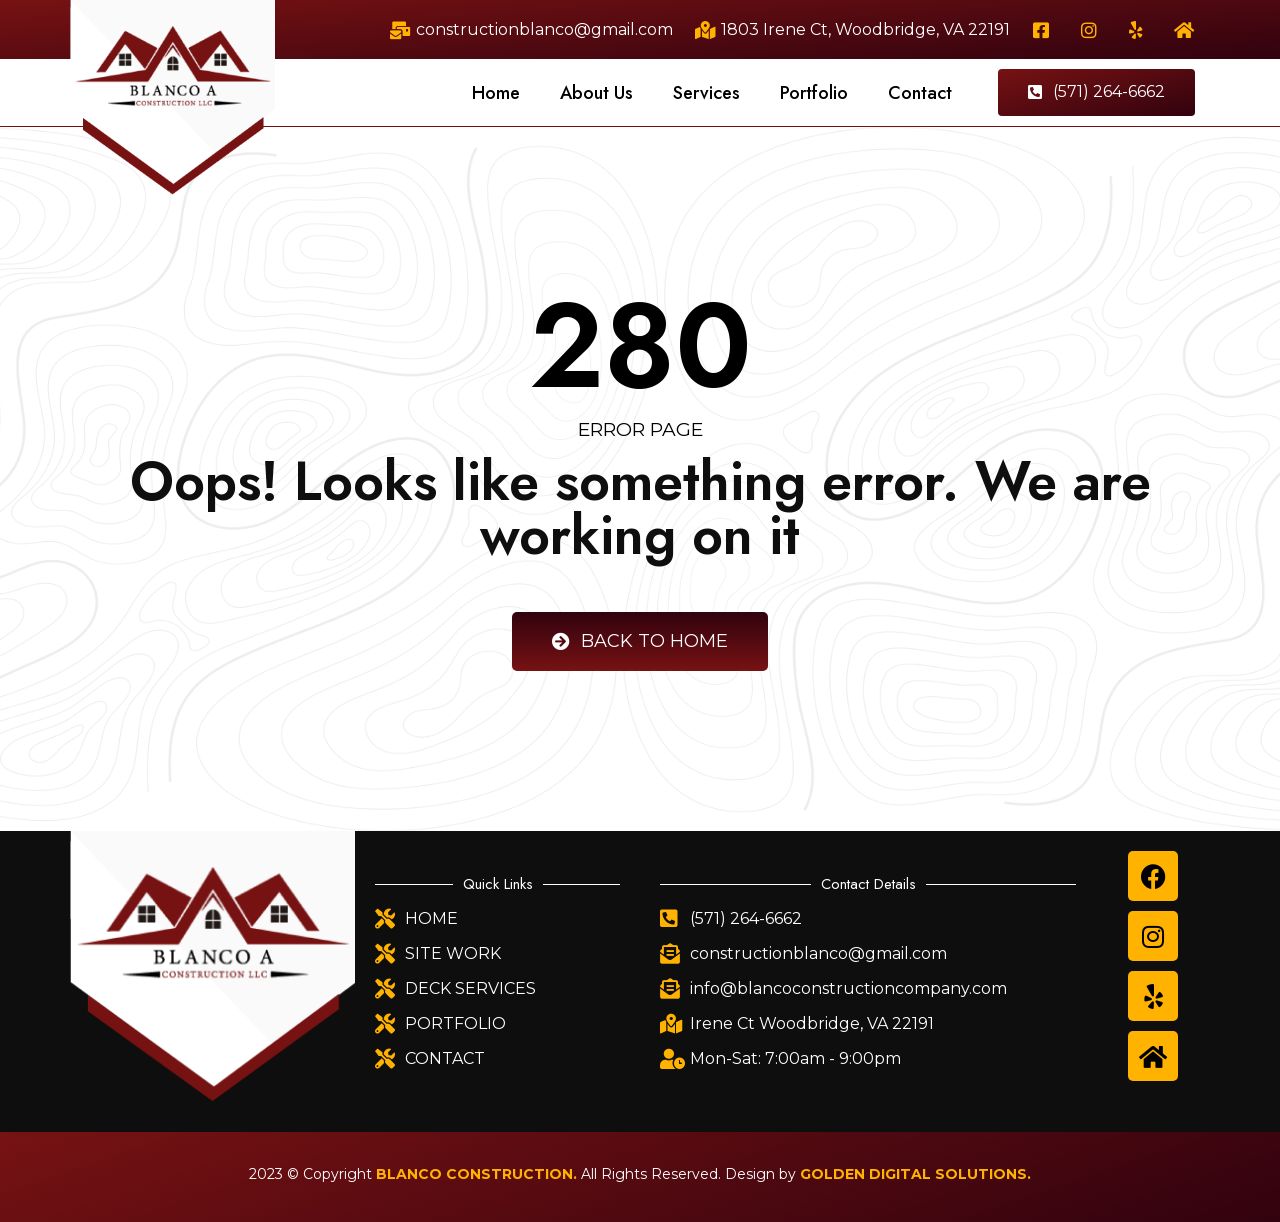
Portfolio (814, 93)
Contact (920, 93)
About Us (596, 93)
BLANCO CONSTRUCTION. (476, 1174)
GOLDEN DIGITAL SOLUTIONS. (915, 1174)
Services (706, 93)
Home (496, 93)
